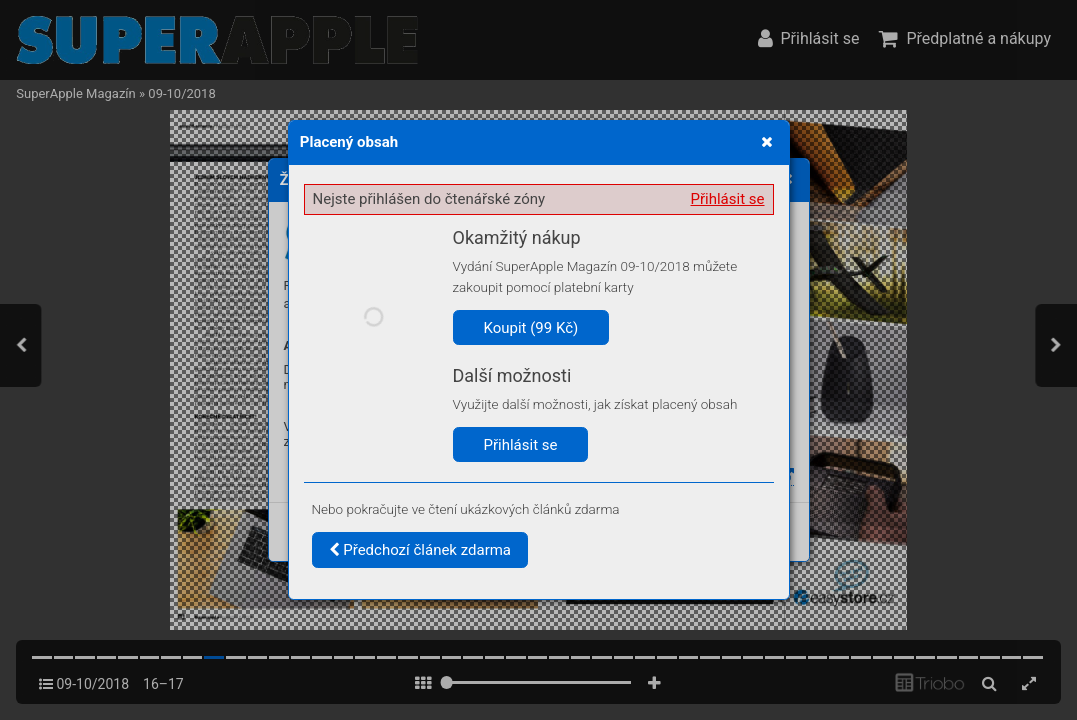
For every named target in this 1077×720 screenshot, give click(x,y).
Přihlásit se (728, 199)
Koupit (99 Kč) (531, 328)
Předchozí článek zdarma (420, 550)
